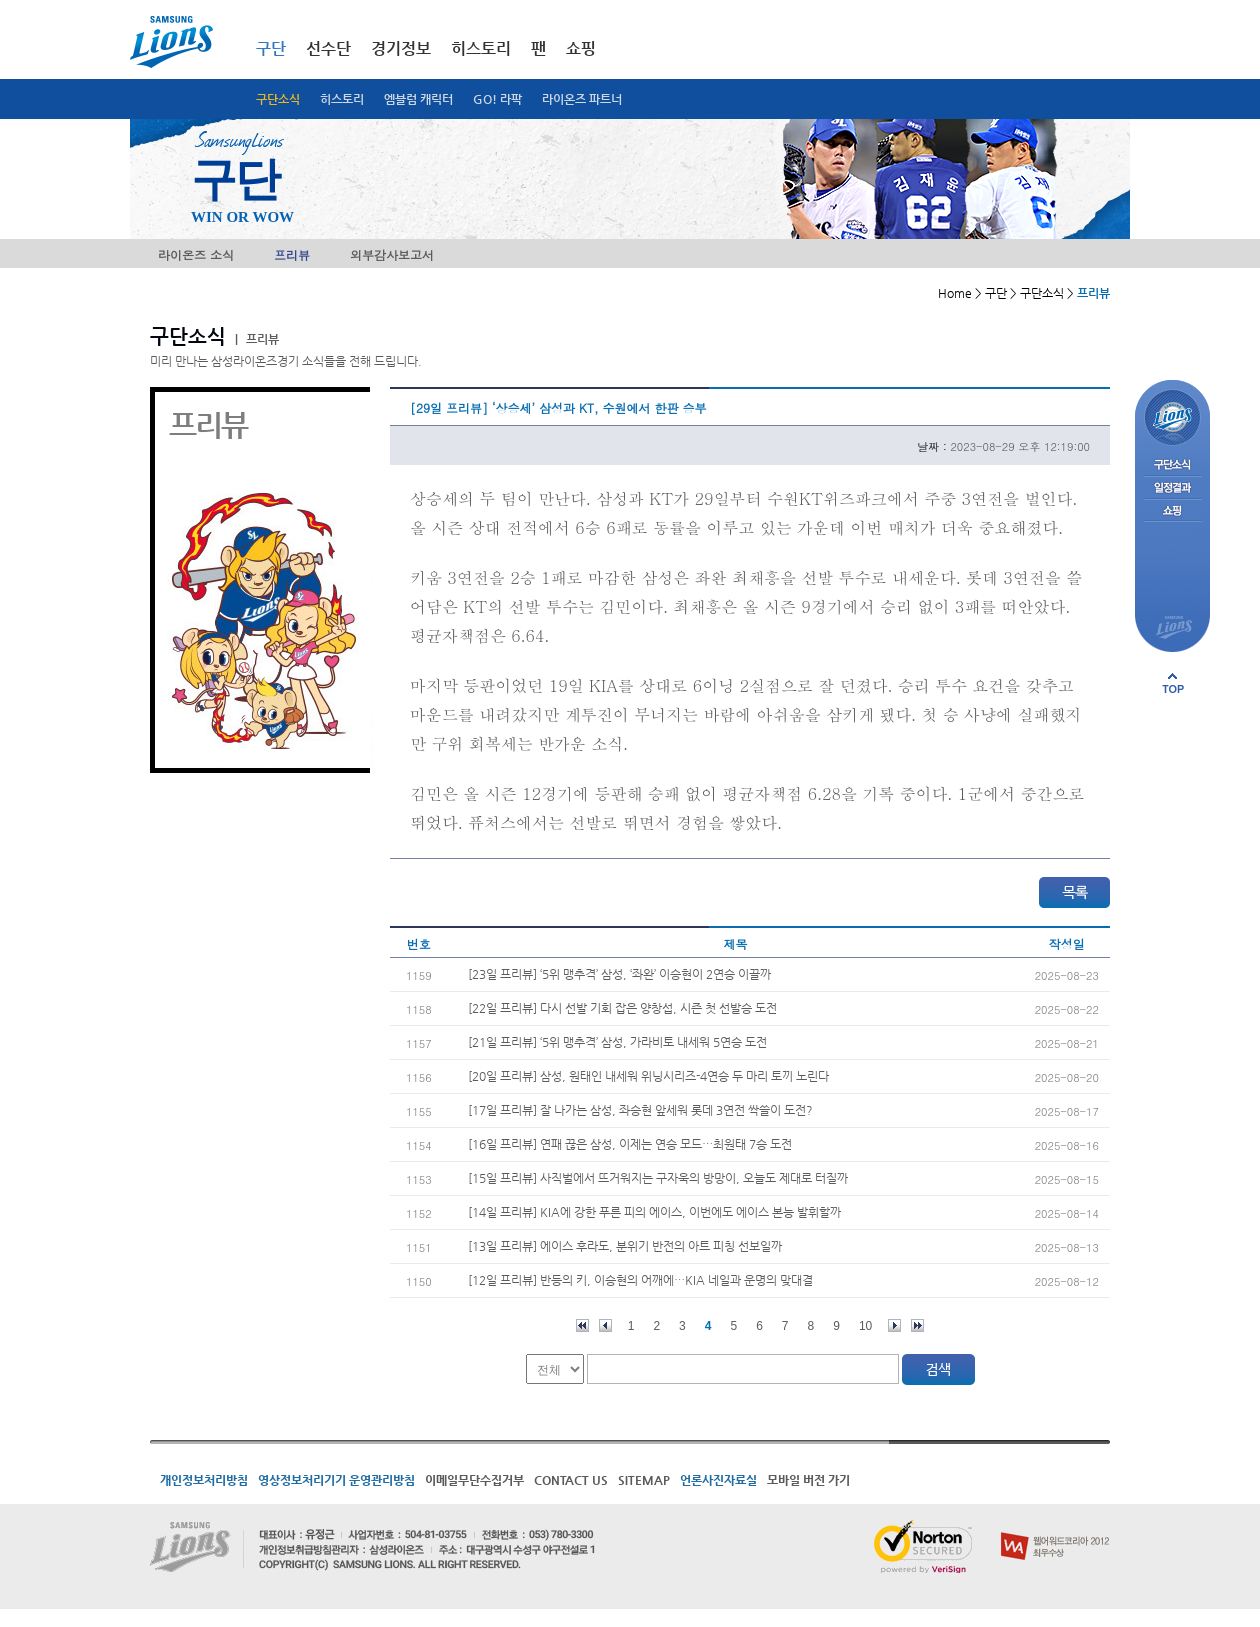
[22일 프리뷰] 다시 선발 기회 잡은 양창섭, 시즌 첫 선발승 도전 (622, 1008)
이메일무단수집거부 (474, 1480)
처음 (582, 1325)
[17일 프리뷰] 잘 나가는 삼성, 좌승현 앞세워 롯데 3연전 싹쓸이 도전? (640, 1110)
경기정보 (401, 48)
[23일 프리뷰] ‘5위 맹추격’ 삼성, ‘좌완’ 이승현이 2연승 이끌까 (619, 974)
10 (865, 1326)
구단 (271, 48)
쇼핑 (581, 48)
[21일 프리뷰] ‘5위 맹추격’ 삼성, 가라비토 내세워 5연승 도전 (617, 1042)
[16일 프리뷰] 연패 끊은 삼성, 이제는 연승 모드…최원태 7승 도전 (630, 1144)
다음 (894, 1325)
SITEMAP (644, 1480)
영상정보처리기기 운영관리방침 (336, 1480)
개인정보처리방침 (204, 1480)
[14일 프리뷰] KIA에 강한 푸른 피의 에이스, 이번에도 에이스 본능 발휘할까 (654, 1212)
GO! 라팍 (497, 99)
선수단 (328, 48)
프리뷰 (292, 254)
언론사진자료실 (718, 1480)
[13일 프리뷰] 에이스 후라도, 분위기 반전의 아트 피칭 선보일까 (625, 1246)
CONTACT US (571, 1480)
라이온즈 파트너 (582, 99)
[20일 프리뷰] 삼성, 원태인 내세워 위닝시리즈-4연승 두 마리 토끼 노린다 (648, 1076)
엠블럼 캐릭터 (418, 99)
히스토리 (342, 99)
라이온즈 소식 (196, 254)
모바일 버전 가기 (808, 1480)
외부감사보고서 (392, 254)
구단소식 (278, 99)
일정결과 (1172, 488)
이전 (605, 1325)
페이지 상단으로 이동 (1173, 683)
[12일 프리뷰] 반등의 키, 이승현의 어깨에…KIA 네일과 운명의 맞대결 (640, 1280)
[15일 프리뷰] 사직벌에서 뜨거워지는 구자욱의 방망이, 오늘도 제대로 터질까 (658, 1178)
